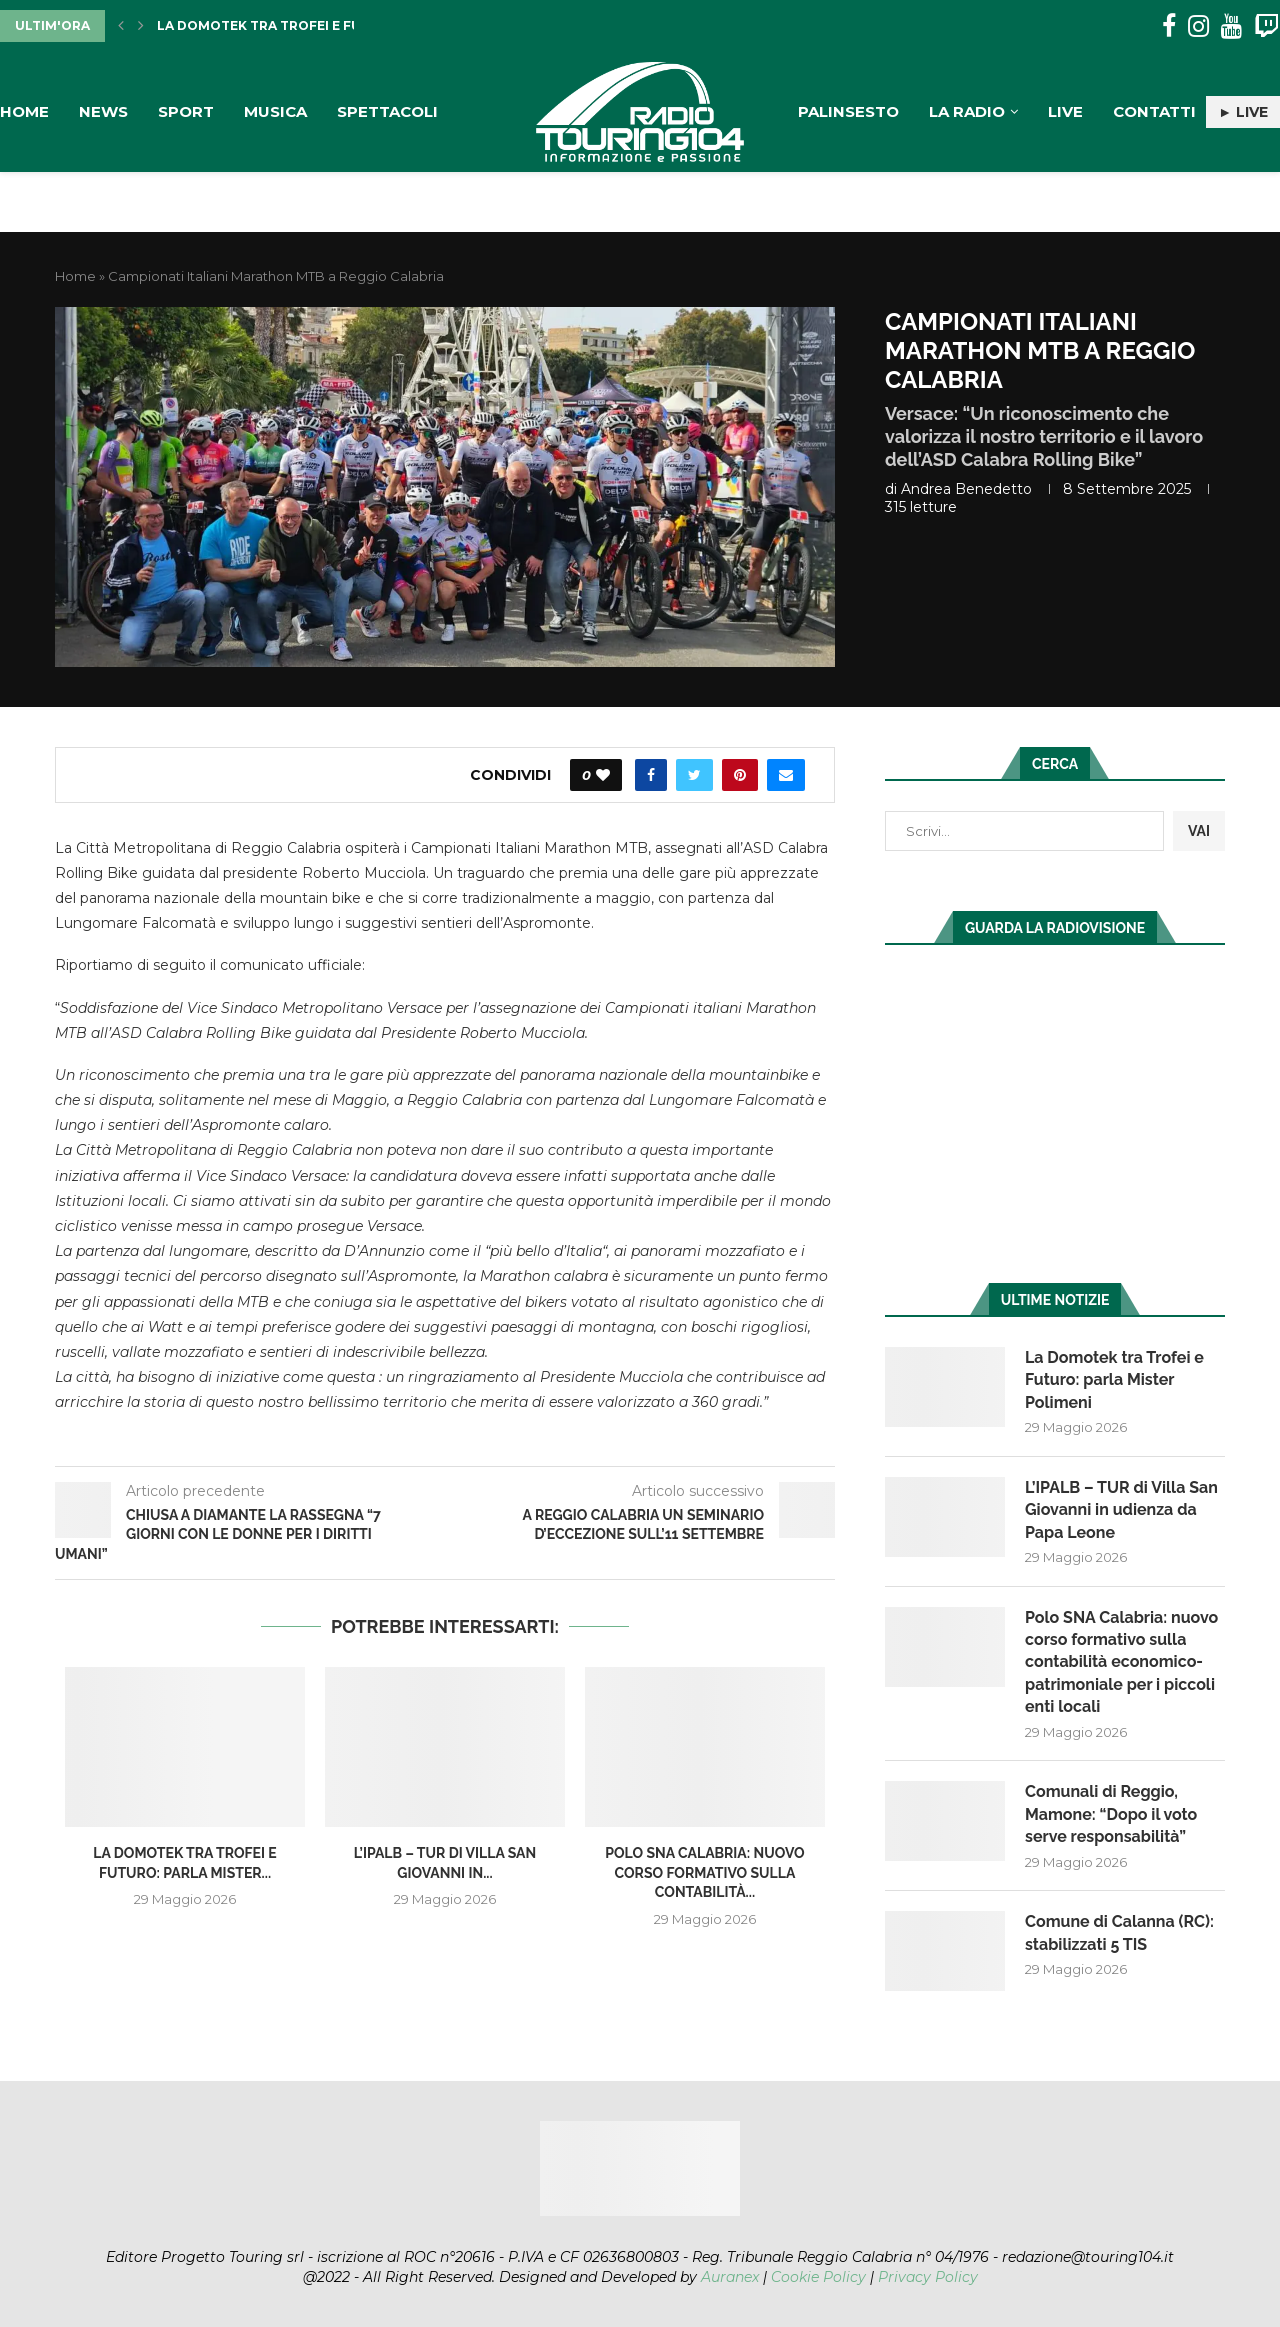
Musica (275, 111)
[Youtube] (1231, 26)
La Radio (967, 111)
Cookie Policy (818, 2277)
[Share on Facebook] (651, 775)
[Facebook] (1169, 26)
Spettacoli (387, 111)
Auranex (730, 2277)
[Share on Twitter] (694, 775)
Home (24, 111)
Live (1065, 111)
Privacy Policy (928, 2277)
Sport (186, 111)
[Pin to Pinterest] (740, 775)
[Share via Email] (786, 775)
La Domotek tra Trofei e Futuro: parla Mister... (334, 25)
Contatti (1154, 111)
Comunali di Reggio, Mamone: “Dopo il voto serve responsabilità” (1111, 1814)
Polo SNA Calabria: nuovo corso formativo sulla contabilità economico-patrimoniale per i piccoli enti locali (1121, 1662)
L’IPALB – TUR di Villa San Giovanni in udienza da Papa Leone (1121, 1510)
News (103, 111)
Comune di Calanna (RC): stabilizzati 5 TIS (1119, 1932)
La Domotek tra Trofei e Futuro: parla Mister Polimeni (1114, 1380)
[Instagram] (1198, 26)
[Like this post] (603, 775)
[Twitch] (1266, 26)
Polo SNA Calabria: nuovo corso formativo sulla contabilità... (704, 1872)
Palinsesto (848, 111)
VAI (1199, 831)
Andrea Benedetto (966, 489)
